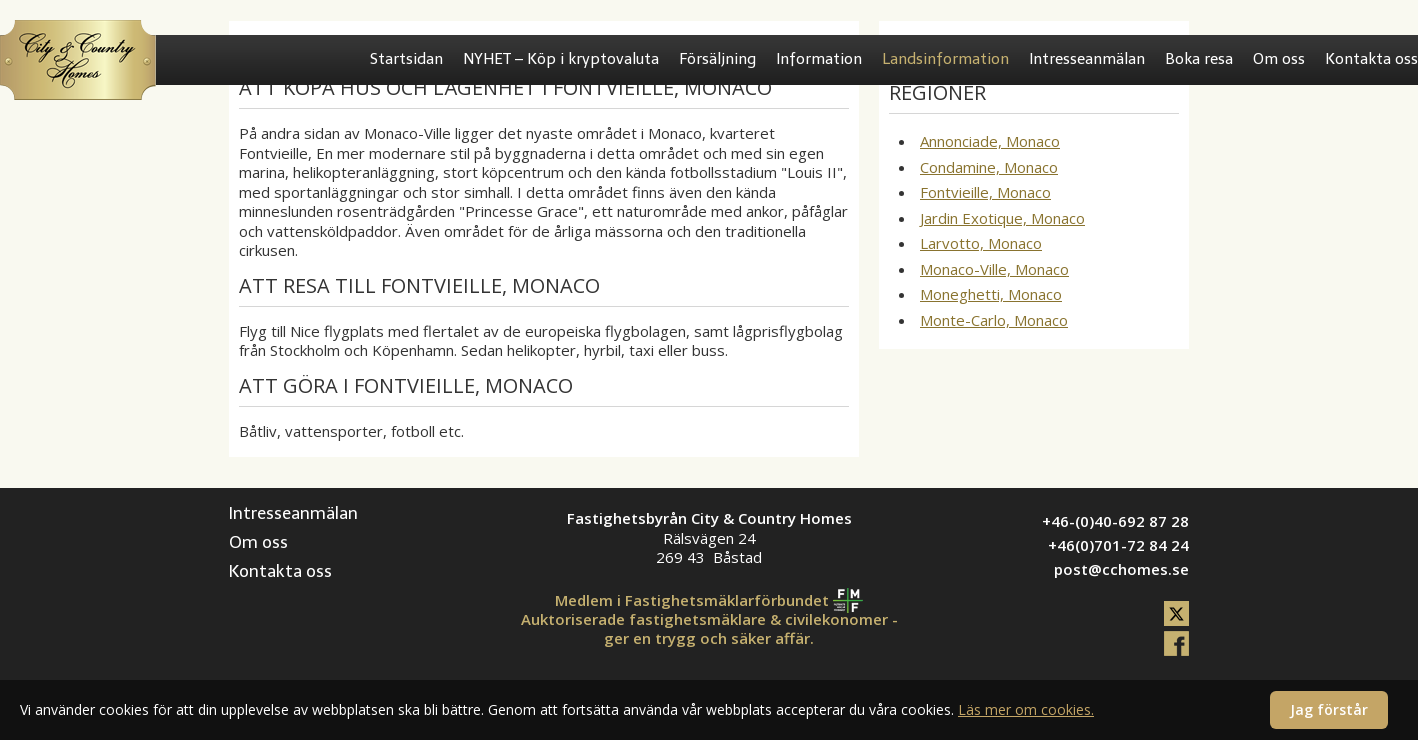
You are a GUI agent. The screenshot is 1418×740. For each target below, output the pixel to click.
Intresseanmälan (1087, 59)
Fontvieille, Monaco (985, 192)
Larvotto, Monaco (981, 243)
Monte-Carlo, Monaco (994, 320)
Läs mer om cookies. (1026, 709)
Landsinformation (945, 59)
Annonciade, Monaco (990, 141)
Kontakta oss (1371, 59)
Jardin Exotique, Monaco (1002, 218)
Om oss (1279, 59)
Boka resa (1199, 59)
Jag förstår (1329, 709)
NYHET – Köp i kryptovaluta (561, 59)
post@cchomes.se (1121, 569)
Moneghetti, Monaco (991, 294)
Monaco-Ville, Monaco (994, 269)
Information (819, 59)
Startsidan (406, 59)
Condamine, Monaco (989, 167)
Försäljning (717, 59)
